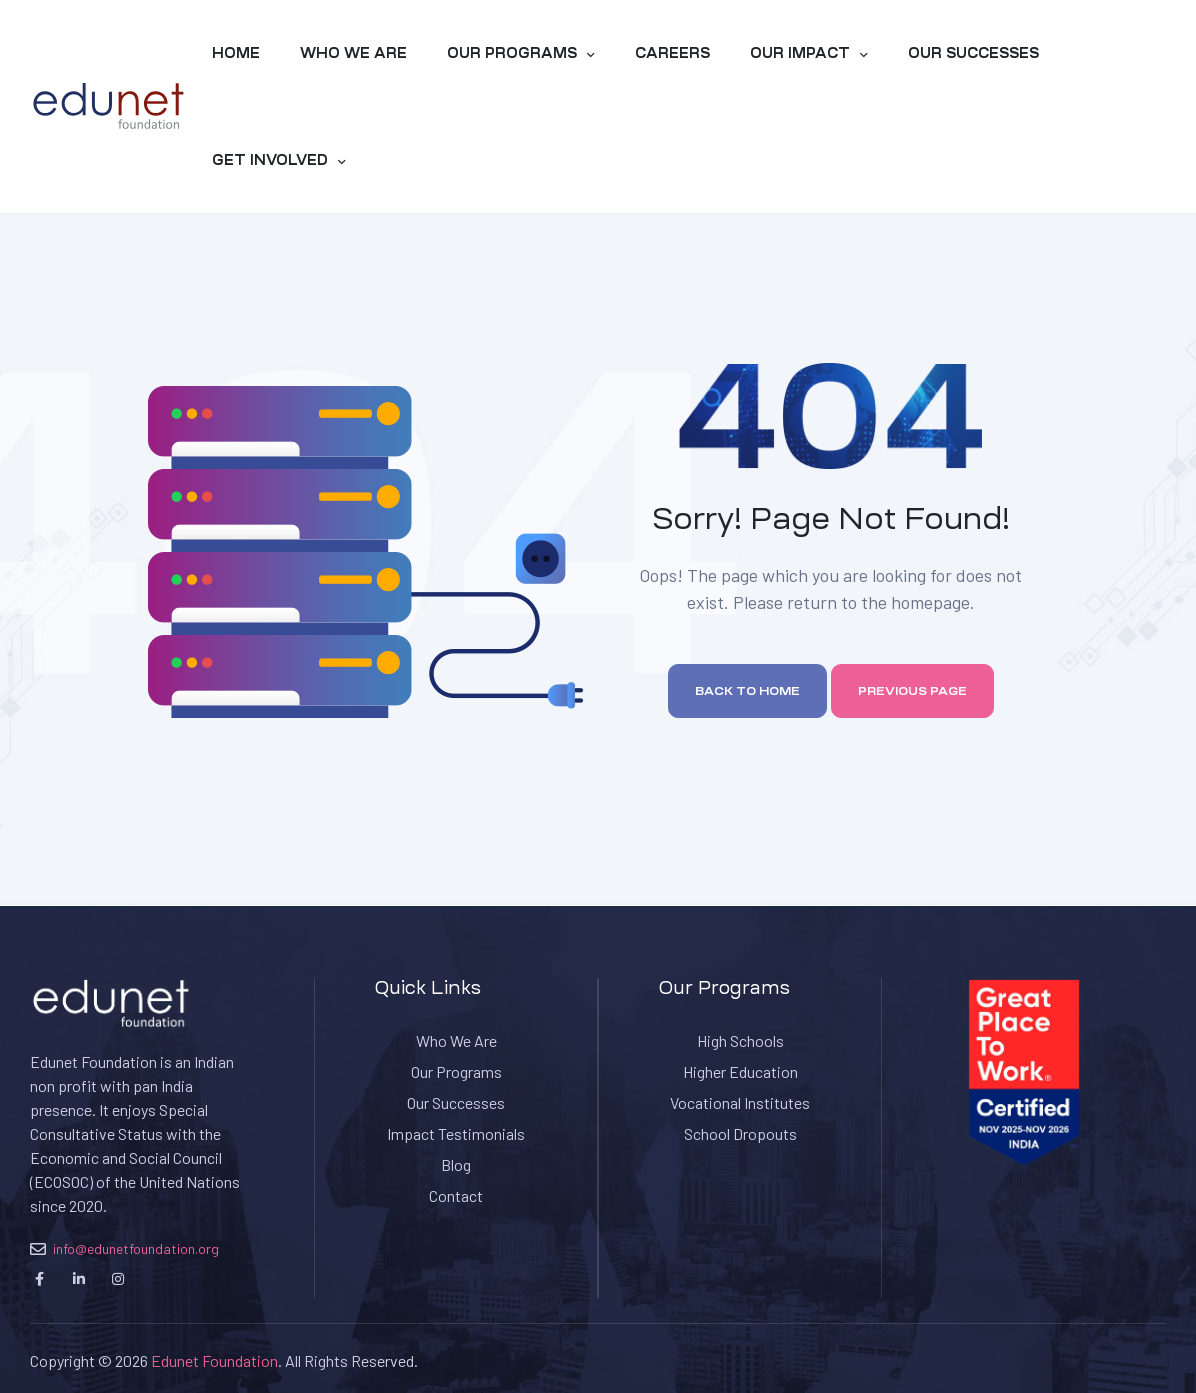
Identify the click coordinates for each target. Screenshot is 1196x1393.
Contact (456, 1195)
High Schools (740, 1040)
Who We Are (456, 1040)
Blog (456, 1164)
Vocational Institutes (740, 1102)
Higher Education (740, 1071)
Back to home (747, 691)
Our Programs (456, 1071)
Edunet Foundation (214, 1360)
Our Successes (456, 1102)
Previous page (912, 691)
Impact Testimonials (456, 1133)
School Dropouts (740, 1133)
